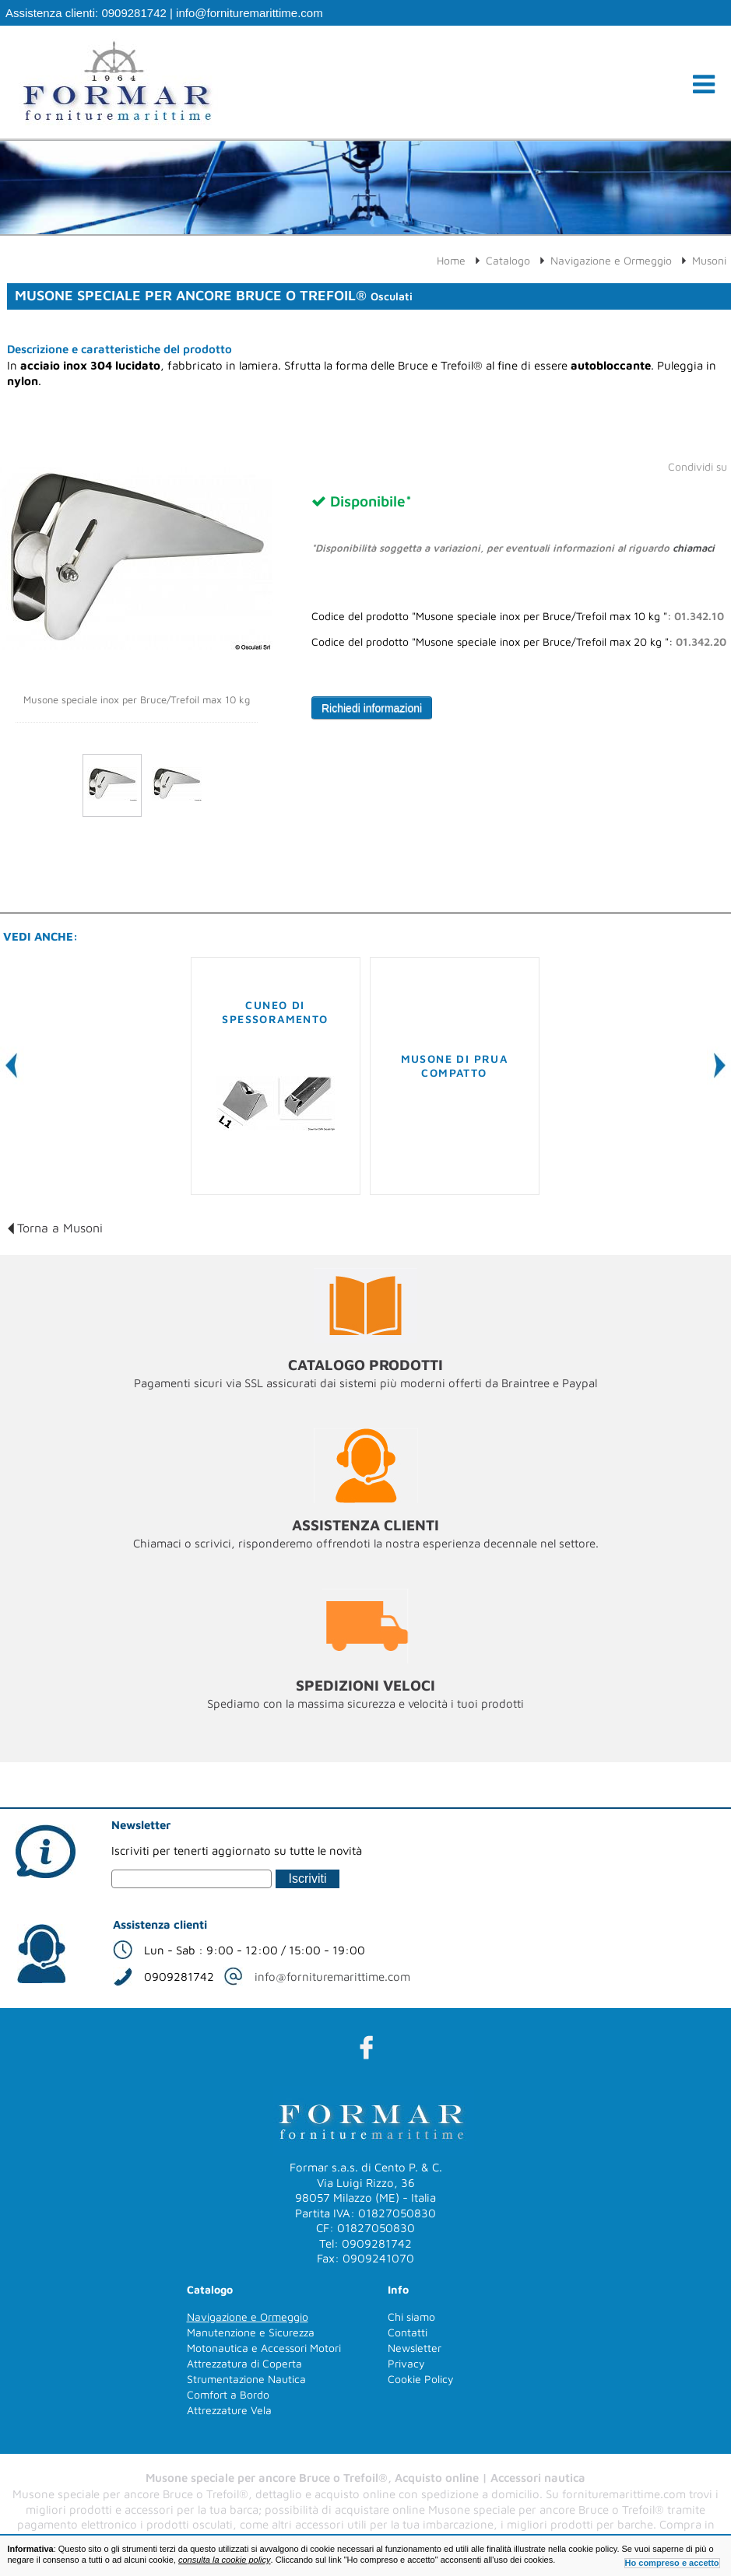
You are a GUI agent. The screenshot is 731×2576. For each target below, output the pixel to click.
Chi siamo (411, 2316)
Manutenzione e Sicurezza (251, 2332)
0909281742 (133, 12)
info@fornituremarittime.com (249, 12)
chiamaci (694, 547)
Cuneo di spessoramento (275, 1011)
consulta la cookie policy (224, 2559)
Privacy (406, 2363)
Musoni (709, 260)
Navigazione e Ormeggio (611, 260)
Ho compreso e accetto (672, 2562)
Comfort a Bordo (228, 2394)
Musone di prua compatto (454, 1065)
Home (451, 260)
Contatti (407, 2332)
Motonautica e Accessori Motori (264, 2347)
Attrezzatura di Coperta (244, 2363)
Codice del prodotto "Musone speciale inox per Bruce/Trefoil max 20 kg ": (518, 641)
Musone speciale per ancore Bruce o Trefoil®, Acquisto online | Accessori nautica (365, 2477)
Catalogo (508, 260)
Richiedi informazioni (372, 708)
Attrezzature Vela (229, 2410)
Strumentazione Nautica (246, 2378)
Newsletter (414, 2347)
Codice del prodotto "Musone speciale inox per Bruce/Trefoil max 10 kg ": (517, 616)
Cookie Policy (421, 2378)
